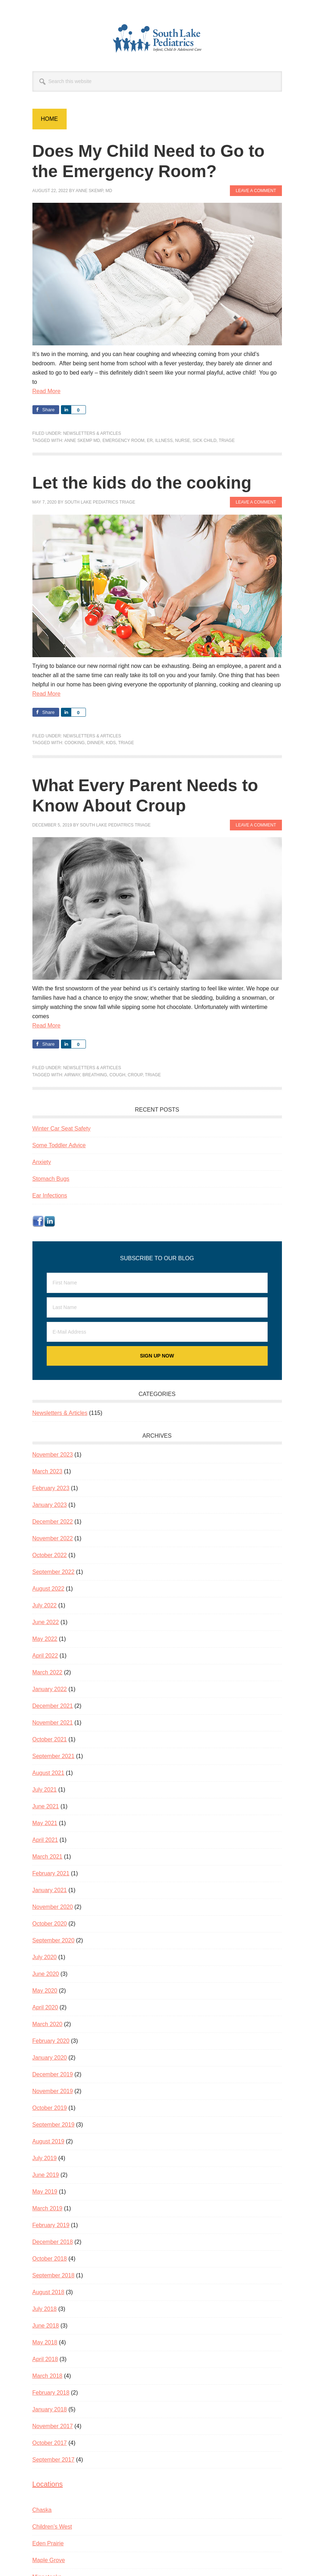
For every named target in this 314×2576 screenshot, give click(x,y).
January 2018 (49, 2409)
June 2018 (45, 2326)
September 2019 (53, 2125)
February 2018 (51, 2393)
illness (164, 440)
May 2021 (44, 1823)
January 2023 (49, 1505)
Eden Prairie (48, 2543)
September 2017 (53, 2460)
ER (150, 440)
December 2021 (52, 1706)
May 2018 (44, 2342)
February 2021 (51, 1873)
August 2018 (48, 2292)
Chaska (42, 2510)
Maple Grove (48, 2560)
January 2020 (49, 2058)
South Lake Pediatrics (157, 38)
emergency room (123, 440)
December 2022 (52, 1522)
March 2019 (47, 2208)
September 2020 (53, 1940)
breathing (94, 1074)
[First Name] (157, 1283)
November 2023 (52, 1455)
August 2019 (48, 2141)
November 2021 (52, 1723)
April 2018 (45, 2359)
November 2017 (52, 2426)
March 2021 (47, 1857)
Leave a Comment (256, 190)
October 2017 (49, 2443)
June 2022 (45, 1622)
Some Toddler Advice (59, 1145)
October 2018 (49, 2259)
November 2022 (52, 1538)
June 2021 (45, 1806)
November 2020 (52, 1907)
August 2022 (48, 1589)
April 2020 (45, 2007)
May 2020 (44, 1991)
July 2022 (44, 1605)
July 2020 (44, 1957)
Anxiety (41, 1162)
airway (72, 1074)
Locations (47, 2484)
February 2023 (51, 1488)
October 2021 (49, 1739)
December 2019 (52, 2074)
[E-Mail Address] (157, 1332)
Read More (46, 391)
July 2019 (44, 2158)
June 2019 (45, 2175)
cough (117, 1074)
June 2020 (45, 1974)
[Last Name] (157, 1307)
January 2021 (49, 1890)
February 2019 (51, 2225)
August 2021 (48, 1773)
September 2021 (53, 1756)
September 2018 (53, 2275)
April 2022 (45, 1656)
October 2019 (49, 2108)
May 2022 (44, 1639)
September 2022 (53, 1572)
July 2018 (44, 2309)
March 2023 (47, 1471)
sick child (204, 440)
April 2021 (45, 1840)
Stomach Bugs (51, 1179)
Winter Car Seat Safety (61, 1128)
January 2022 (49, 1689)
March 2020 (47, 2024)
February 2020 (51, 2041)
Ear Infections (49, 1195)
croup (135, 1074)
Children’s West (52, 2527)
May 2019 (44, 2192)
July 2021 (44, 1790)
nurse (182, 440)
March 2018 (47, 2376)
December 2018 (52, 2242)
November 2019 (52, 2091)
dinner (95, 742)
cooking (75, 742)
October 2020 (49, 1924)
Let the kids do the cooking (143, 482)
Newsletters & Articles (92, 433)
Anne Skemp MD (82, 440)
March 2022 (47, 1672)
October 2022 (49, 1555)
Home (49, 119)
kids (111, 742)
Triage (227, 440)
